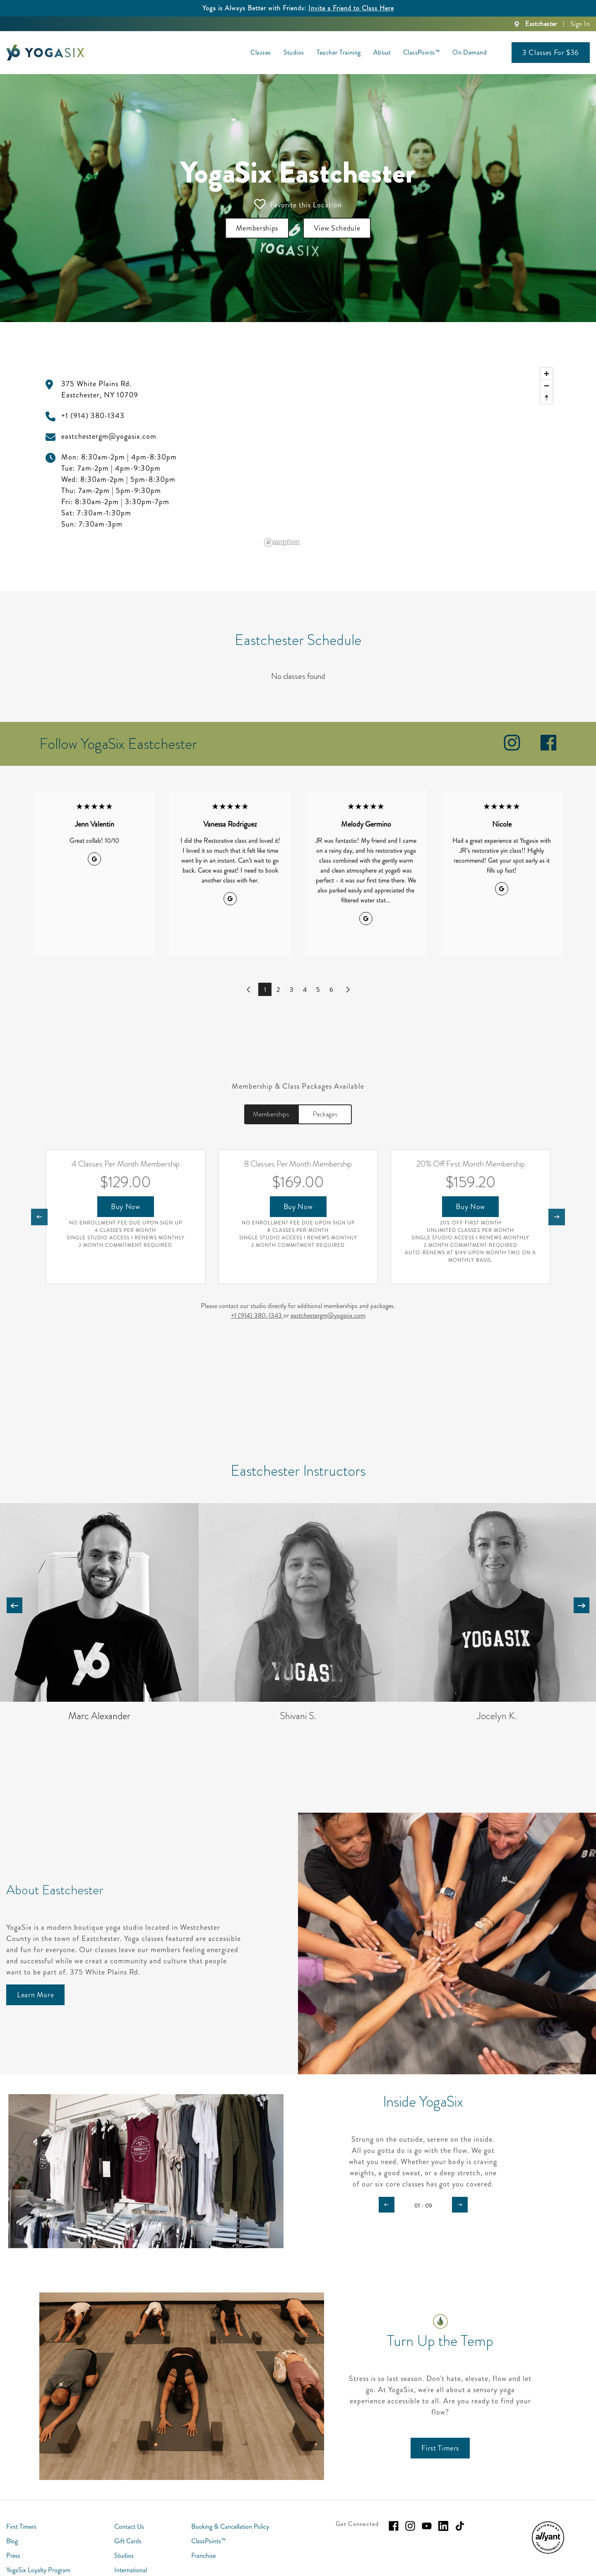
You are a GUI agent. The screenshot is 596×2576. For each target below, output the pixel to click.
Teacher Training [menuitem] (339, 52)
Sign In (580, 24)
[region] (409, 456)
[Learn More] (35, 1994)
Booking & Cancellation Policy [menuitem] (230, 2526)
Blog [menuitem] (12, 2541)
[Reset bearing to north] (547, 398)
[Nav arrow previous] (39, 1217)
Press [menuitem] (13, 2555)
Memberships (271, 1114)
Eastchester (541, 24)
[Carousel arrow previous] (14, 1605)
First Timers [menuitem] (21, 2526)
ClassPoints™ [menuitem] (421, 52)
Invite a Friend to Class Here (351, 8)
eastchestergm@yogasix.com (328, 1315)
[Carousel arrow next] (581, 1605)
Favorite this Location (298, 204)
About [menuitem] (382, 52)
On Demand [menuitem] (469, 52)
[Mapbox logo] (282, 542)
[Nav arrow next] (556, 1217)
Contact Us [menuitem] (129, 2526)
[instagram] (512, 748)
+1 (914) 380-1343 (257, 1315)
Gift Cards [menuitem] (128, 2541)
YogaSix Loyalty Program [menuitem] (38, 2570)
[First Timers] (440, 2448)
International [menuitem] (130, 2570)
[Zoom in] (547, 374)
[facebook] (548, 748)
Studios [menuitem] (294, 52)
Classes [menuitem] (260, 52)
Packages (325, 1114)
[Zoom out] (547, 386)
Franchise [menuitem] (203, 2555)
